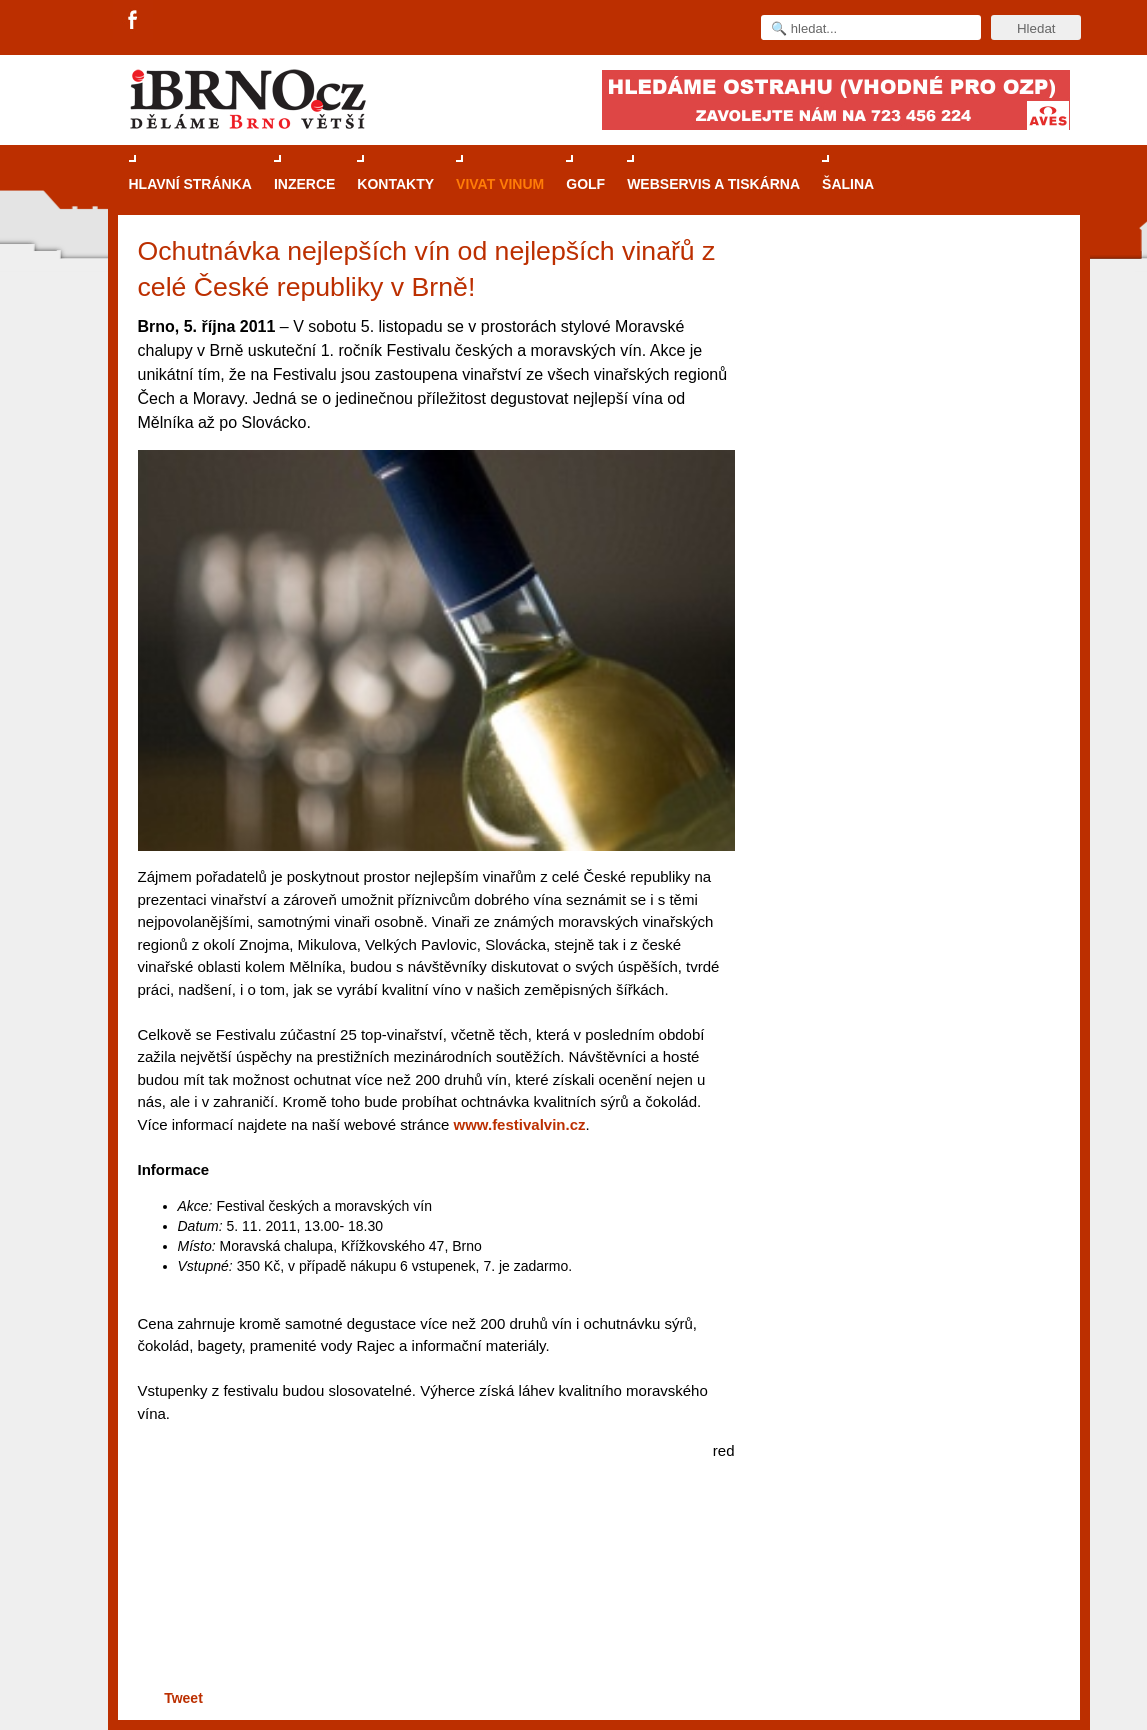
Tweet (183, 1698)
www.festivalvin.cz (520, 1124)
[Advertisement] (433, 1607)
